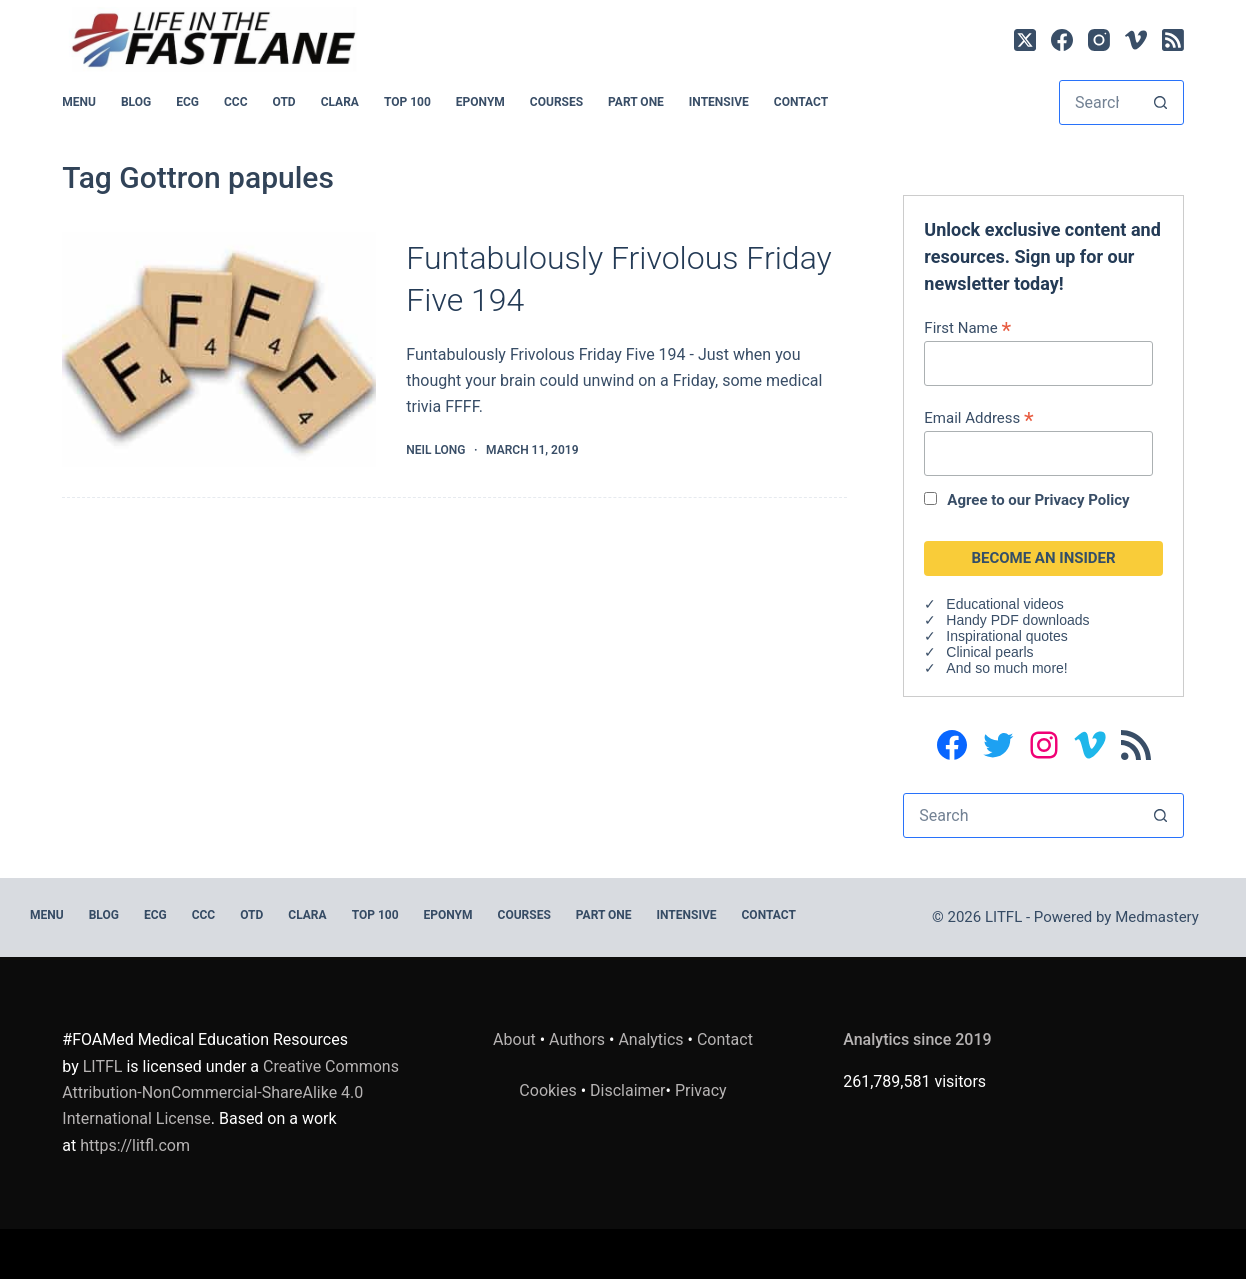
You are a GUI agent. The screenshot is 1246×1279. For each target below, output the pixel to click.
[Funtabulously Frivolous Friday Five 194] (219, 349)
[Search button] (1160, 102)
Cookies (549, 1090)
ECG (187, 102)
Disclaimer (627, 1090)
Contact (801, 102)
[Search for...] (1099, 102)
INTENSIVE (719, 102)
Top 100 (407, 102)
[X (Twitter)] (1025, 40)
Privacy (701, 1090)
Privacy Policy (1081, 500)
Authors (577, 1039)
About (514, 1039)
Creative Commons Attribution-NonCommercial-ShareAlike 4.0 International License (230, 1093)
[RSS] (1173, 40)
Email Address (978, 417)
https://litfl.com (135, 1145)
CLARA (340, 102)
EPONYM (480, 102)
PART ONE (636, 102)
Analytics (650, 1039)
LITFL (103, 1066)
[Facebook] (1062, 40)
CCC (236, 102)
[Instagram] (1099, 40)
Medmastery (1157, 917)
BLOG (136, 102)
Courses (556, 102)
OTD (284, 102)
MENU (79, 102)
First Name (967, 327)
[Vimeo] (1136, 40)
